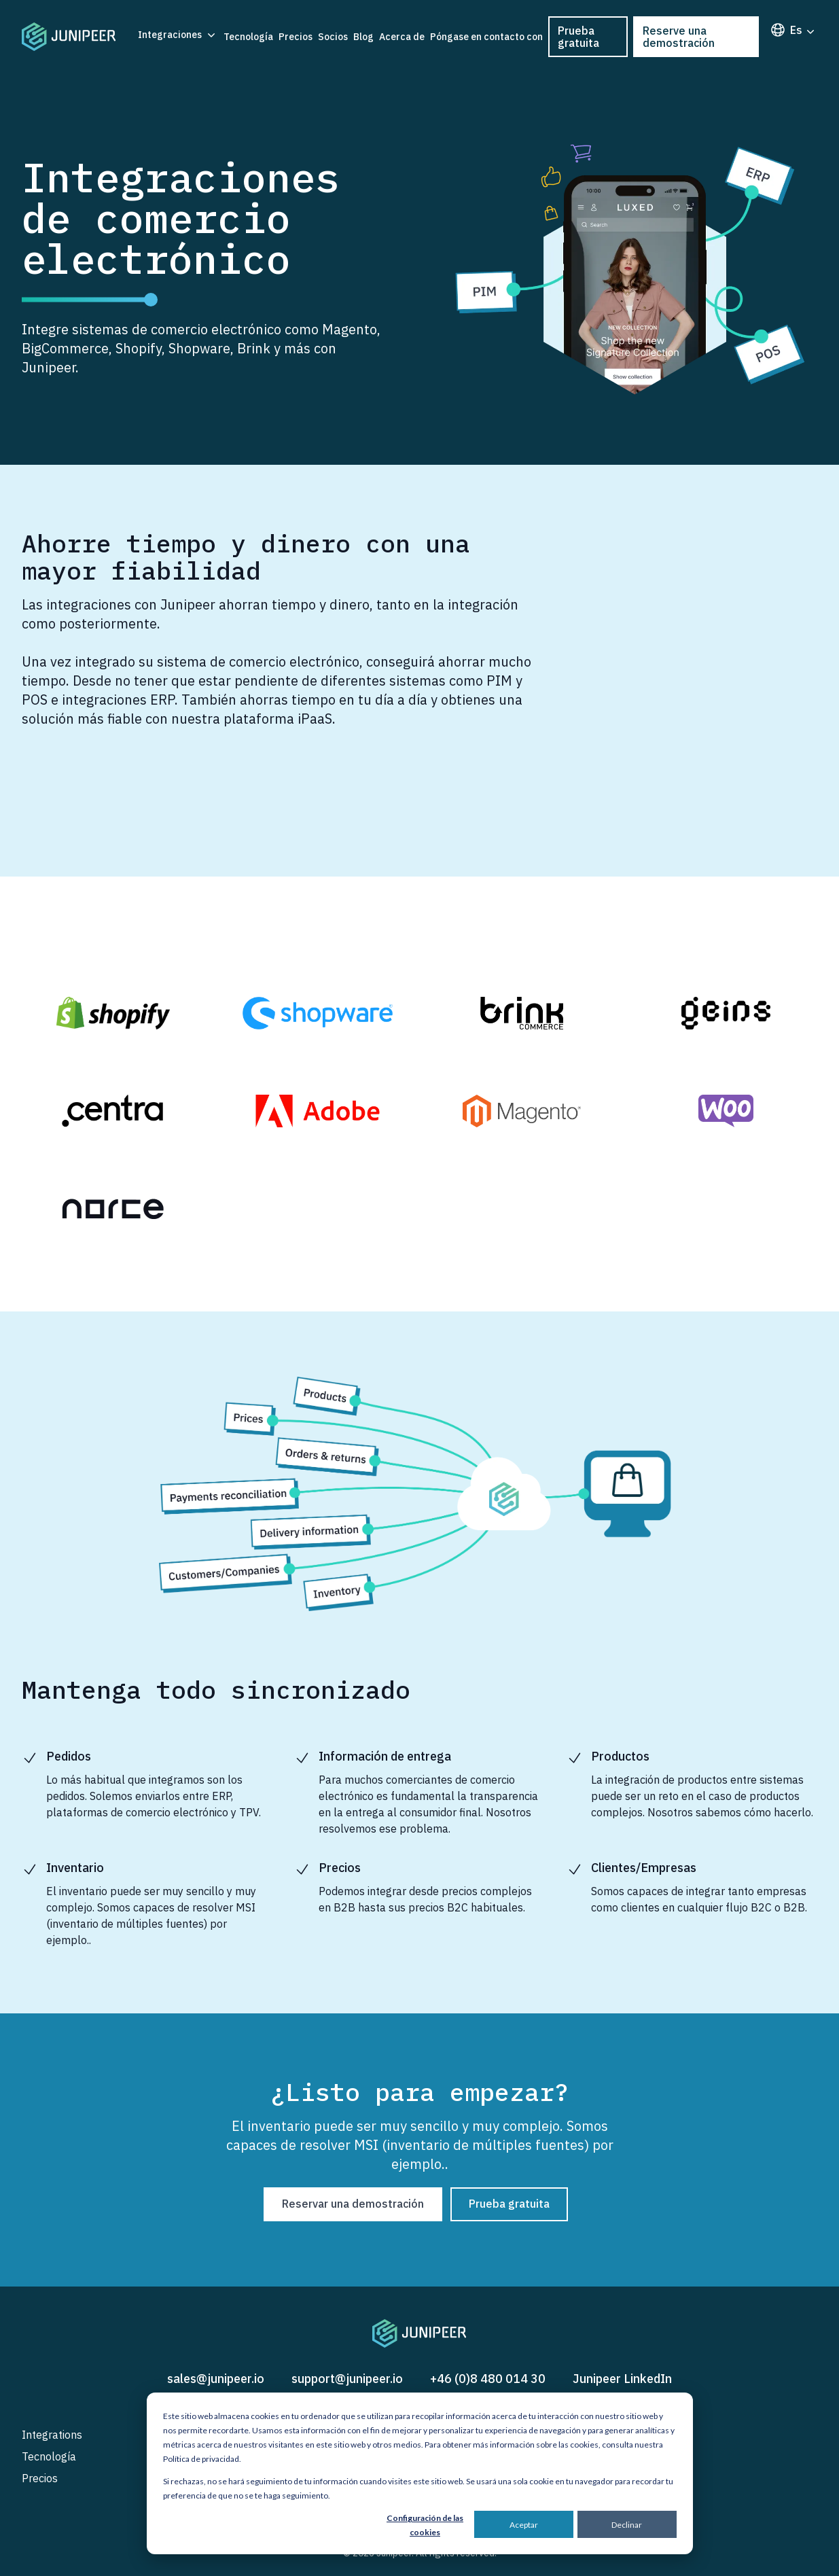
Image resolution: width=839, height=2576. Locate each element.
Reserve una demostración (679, 37)
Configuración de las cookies (425, 2525)
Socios (333, 37)
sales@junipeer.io (215, 2378)
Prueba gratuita (578, 37)
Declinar (626, 2525)
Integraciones (178, 34)
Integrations (52, 2434)
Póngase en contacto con (486, 37)
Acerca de (402, 37)
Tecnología (248, 37)
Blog (363, 37)
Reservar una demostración (353, 2203)
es (793, 30)
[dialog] (420, 2473)
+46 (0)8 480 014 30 (488, 2378)
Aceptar (524, 2525)
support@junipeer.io (347, 2378)
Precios (296, 37)
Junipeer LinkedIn (622, 2378)
